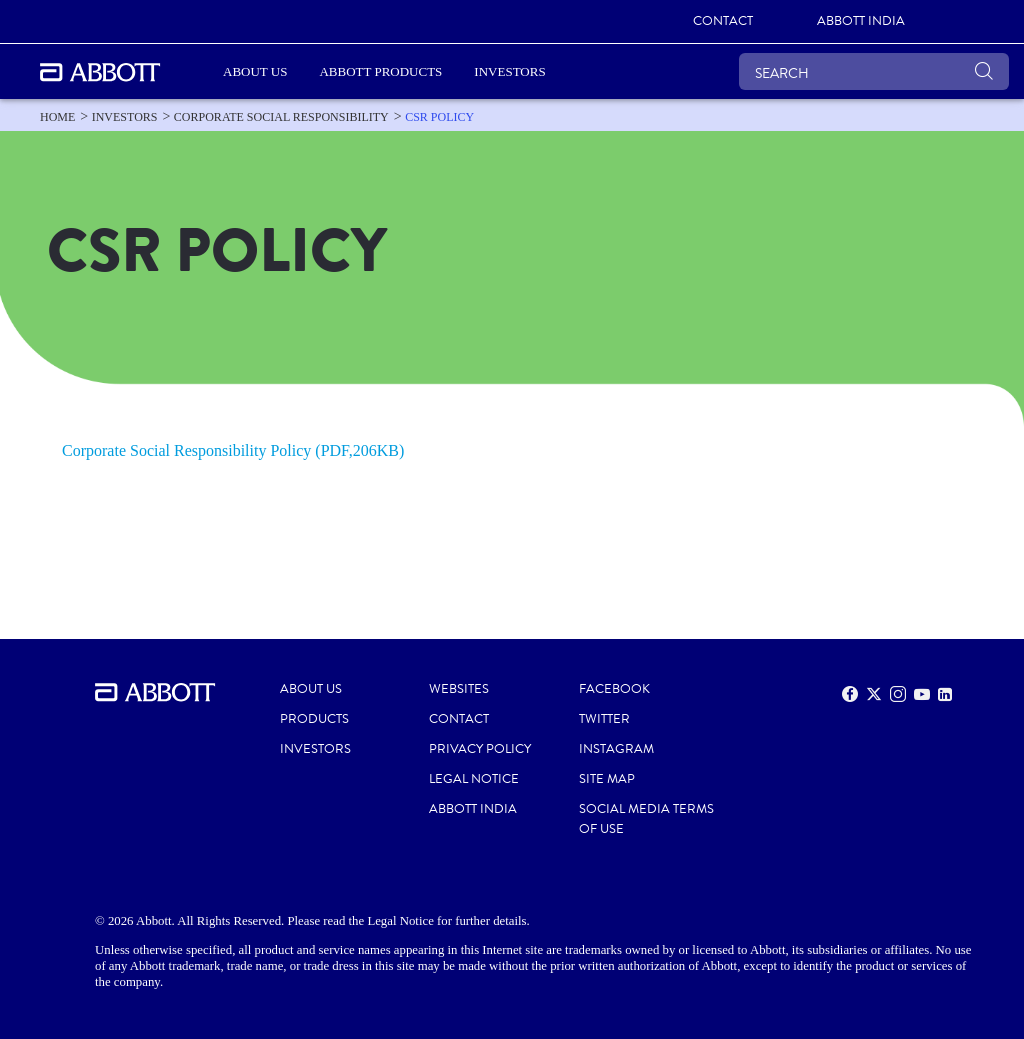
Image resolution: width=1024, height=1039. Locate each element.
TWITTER (604, 719)
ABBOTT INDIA (473, 809)
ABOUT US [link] (255, 71)
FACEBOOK (614, 689)
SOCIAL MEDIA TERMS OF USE (646, 819)
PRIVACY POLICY (480, 749)
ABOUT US (311, 689)
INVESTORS (315, 749)
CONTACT (459, 719)
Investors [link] (509, 71)
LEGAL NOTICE (474, 779)
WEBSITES (459, 689)
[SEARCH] (874, 71)
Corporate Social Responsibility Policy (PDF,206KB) (233, 450)
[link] (723, 22)
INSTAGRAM (616, 749)
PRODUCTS (314, 719)
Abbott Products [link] (380, 71)
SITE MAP (607, 779)
